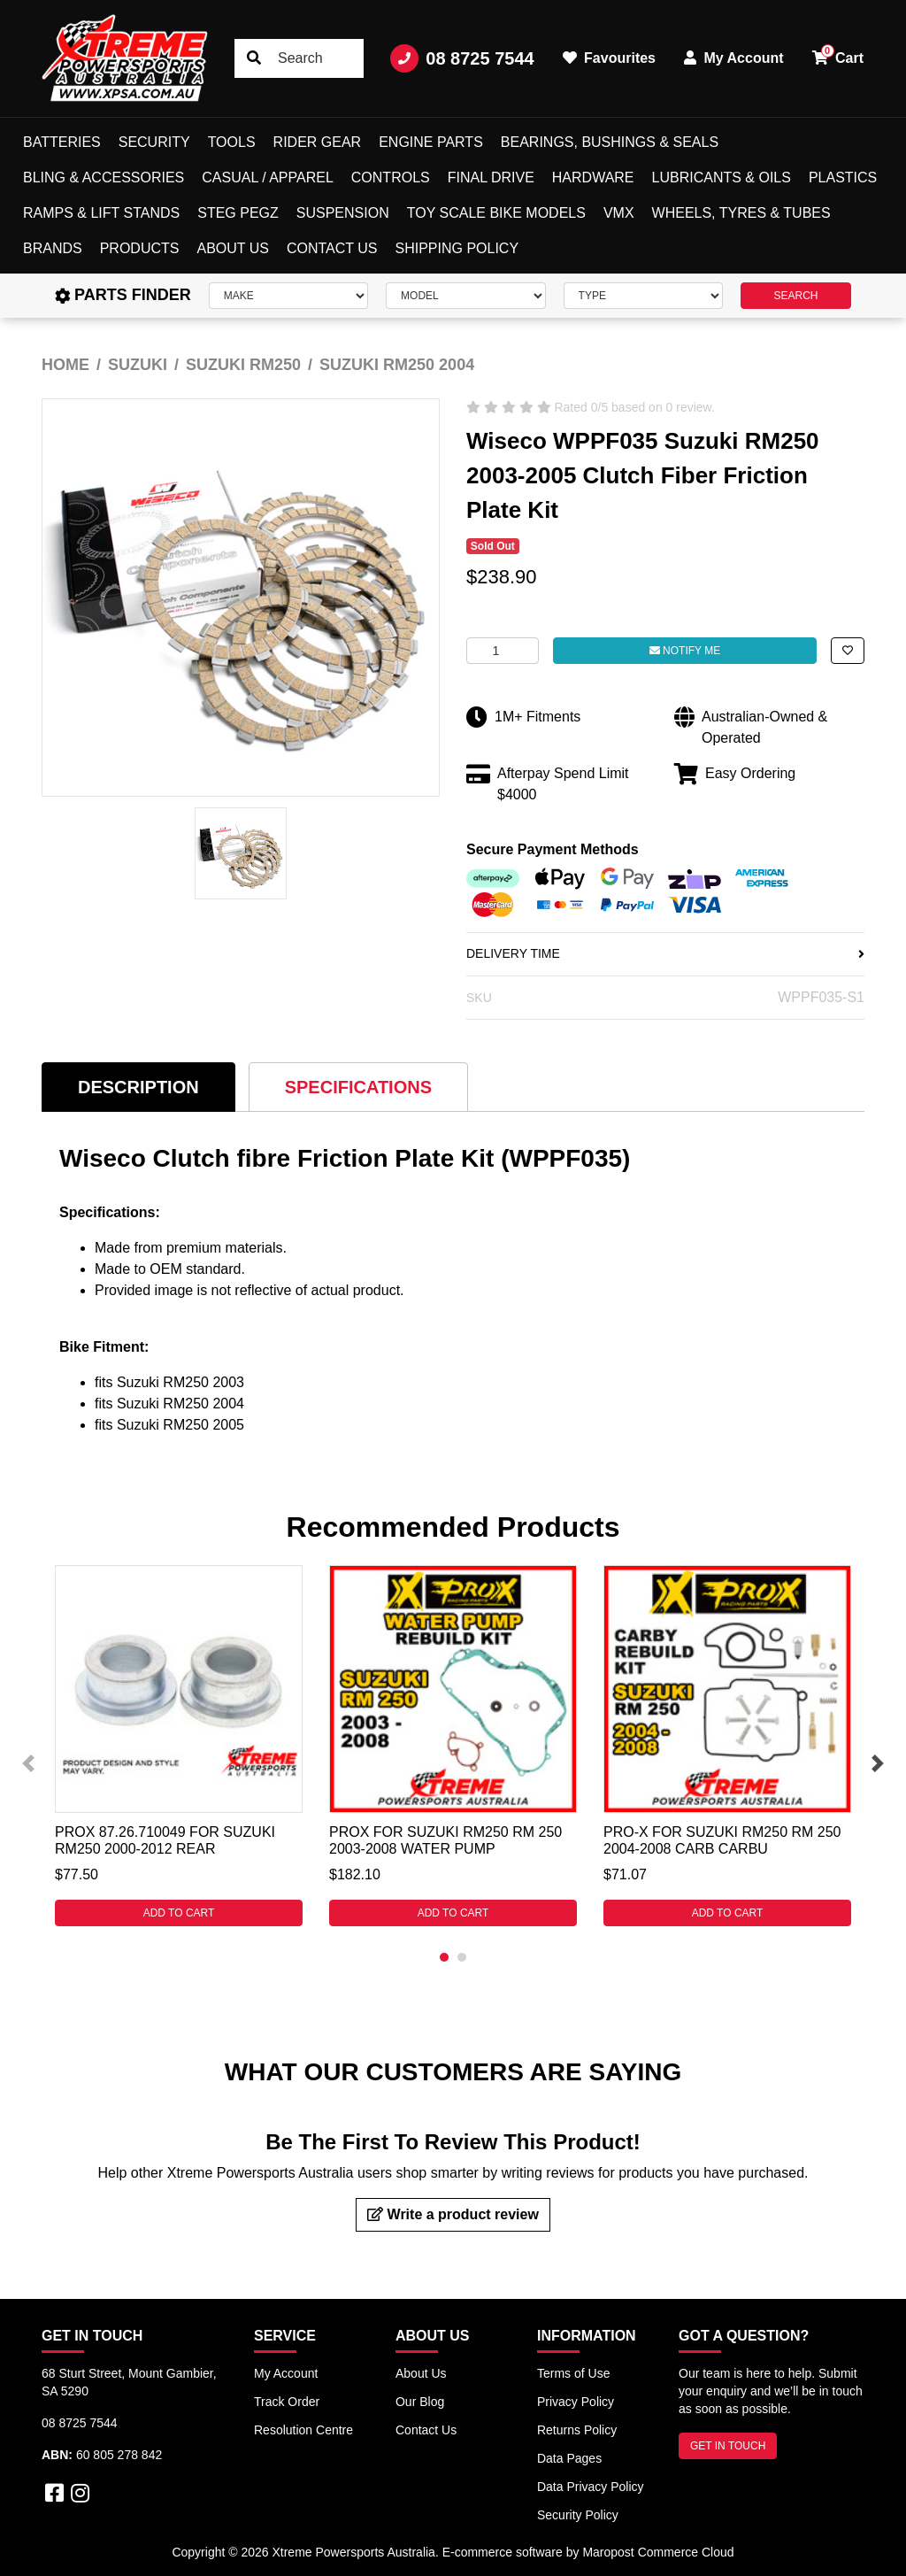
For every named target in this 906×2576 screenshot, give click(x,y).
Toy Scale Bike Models (496, 212)
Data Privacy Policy (590, 2487)
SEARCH (795, 295)
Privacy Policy (575, 2402)
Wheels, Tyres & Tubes (741, 212)
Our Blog (419, 2402)
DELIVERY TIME (665, 953)
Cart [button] (838, 55)
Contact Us (332, 248)
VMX (618, 212)
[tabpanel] (179, 1745)
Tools (232, 142)
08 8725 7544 (462, 58)
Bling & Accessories (103, 177)
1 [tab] (444, 1957)
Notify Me (684, 650)
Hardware (593, 177)
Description (138, 1087)
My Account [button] (734, 58)
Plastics (843, 177)
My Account (286, 2373)
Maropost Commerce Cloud (657, 2552)
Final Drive (491, 177)
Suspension (342, 212)
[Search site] (253, 58)
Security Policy (577, 2515)
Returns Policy (577, 2430)
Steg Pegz (238, 212)
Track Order (286, 2402)
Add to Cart (179, 1913)
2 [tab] (461, 1957)
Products (140, 248)
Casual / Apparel (268, 177)
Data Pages (569, 2458)
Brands (52, 248)
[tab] (138, 1086)
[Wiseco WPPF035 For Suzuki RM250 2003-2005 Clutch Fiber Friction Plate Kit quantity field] (502, 650)
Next (877, 1763)
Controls (390, 177)
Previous (28, 1763)
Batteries (62, 142)
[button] (847, 650)
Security (154, 142)
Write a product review (453, 2214)
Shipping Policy (457, 248)
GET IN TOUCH (727, 2446)
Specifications (358, 1087)
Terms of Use (573, 2373)
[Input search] (299, 58)
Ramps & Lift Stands (101, 212)
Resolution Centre (303, 2430)
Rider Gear (317, 142)
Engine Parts (431, 142)
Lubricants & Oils (721, 177)
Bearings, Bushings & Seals (609, 142)
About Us (232, 248)
